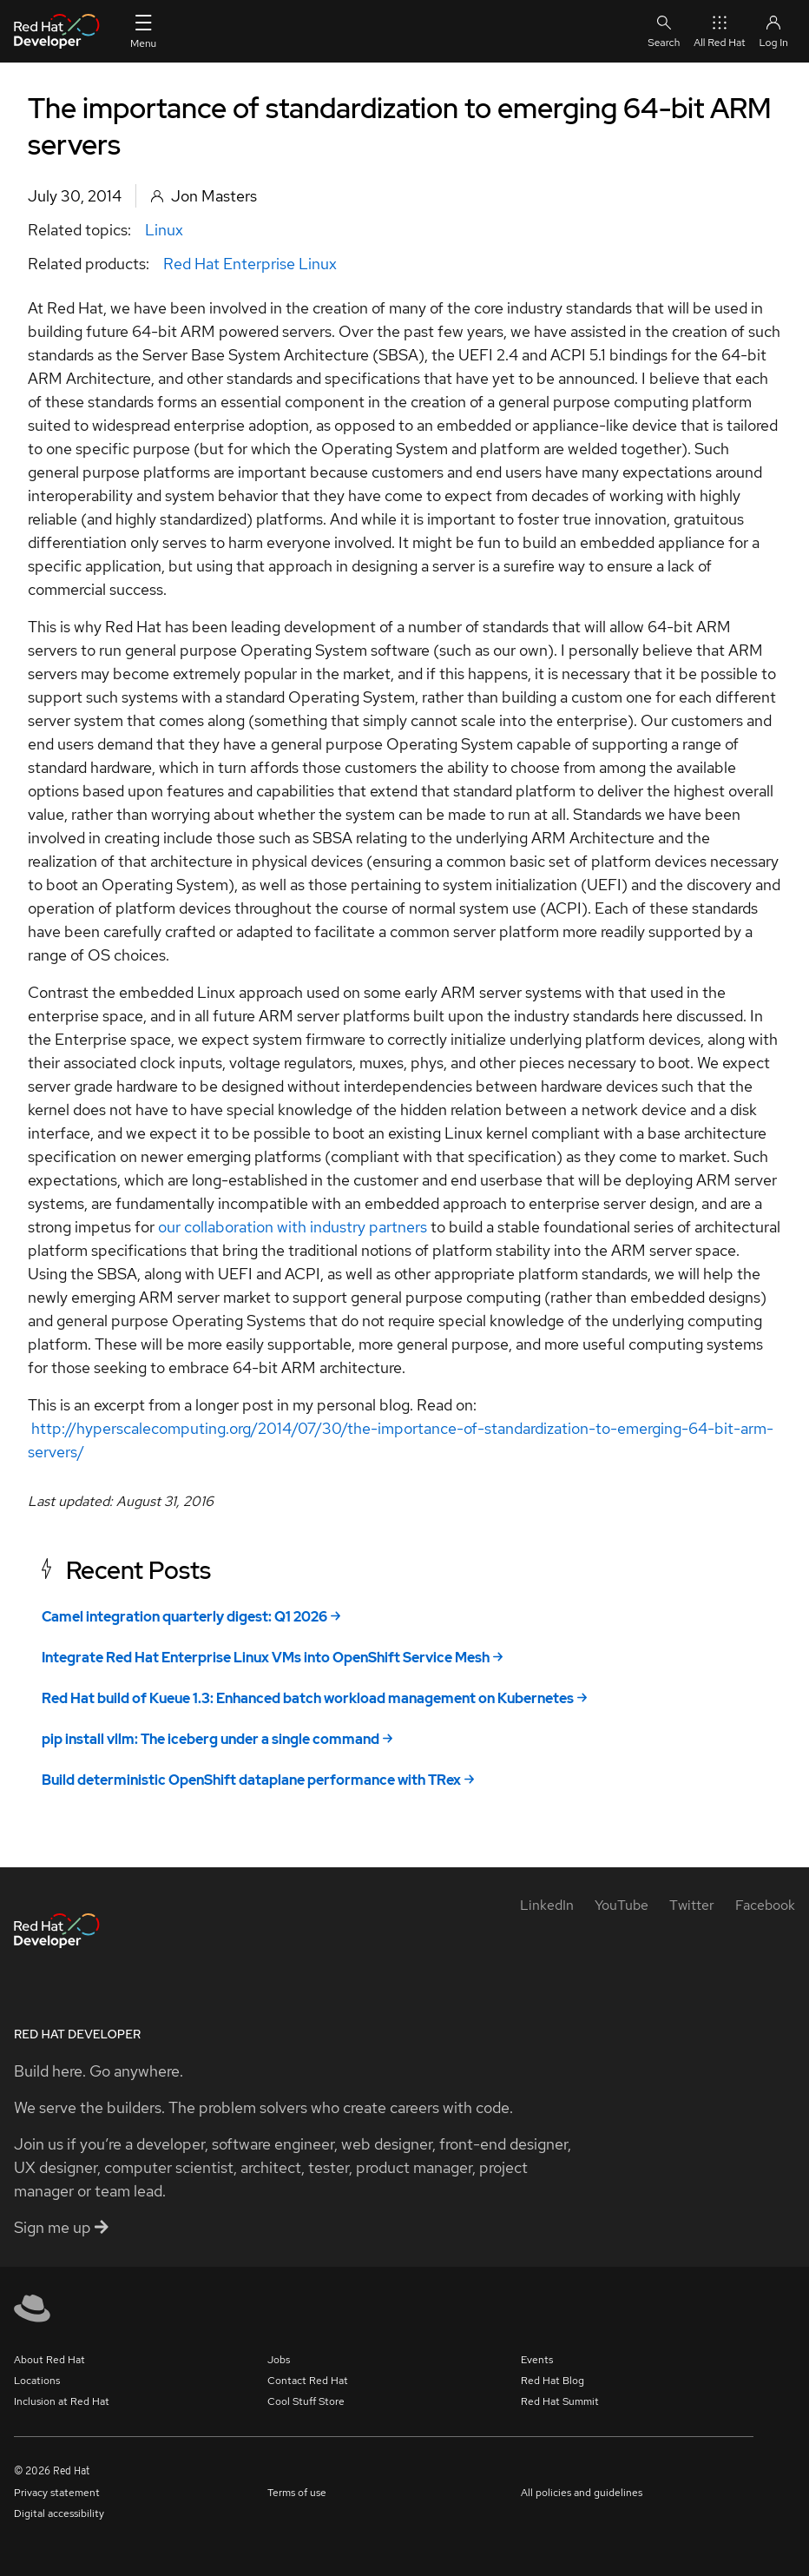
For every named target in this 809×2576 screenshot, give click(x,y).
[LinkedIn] (547, 1905)
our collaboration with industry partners (292, 1227)
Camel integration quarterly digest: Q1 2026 (184, 1617)
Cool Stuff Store (306, 2401)
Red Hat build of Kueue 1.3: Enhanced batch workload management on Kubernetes (308, 1698)
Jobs (278, 2360)
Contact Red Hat (307, 2381)
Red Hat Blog (552, 2381)
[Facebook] (765, 1905)
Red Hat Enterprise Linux (250, 264)
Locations (37, 2381)
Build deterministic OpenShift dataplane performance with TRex (251, 1780)
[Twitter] (691, 1905)
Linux (164, 230)
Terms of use (296, 2493)
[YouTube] (621, 1905)
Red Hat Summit (560, 2401)
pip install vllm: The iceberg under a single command (210, 1739)
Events (537, 2360)
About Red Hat (49, 2360)
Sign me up (61, 2227)
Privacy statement (57, 2493)
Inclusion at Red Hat (61, 2401)
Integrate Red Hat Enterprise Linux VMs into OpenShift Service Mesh (266, 1657)
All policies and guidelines (581, 2493)
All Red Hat (719, 31)
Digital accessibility (59, 2513)
